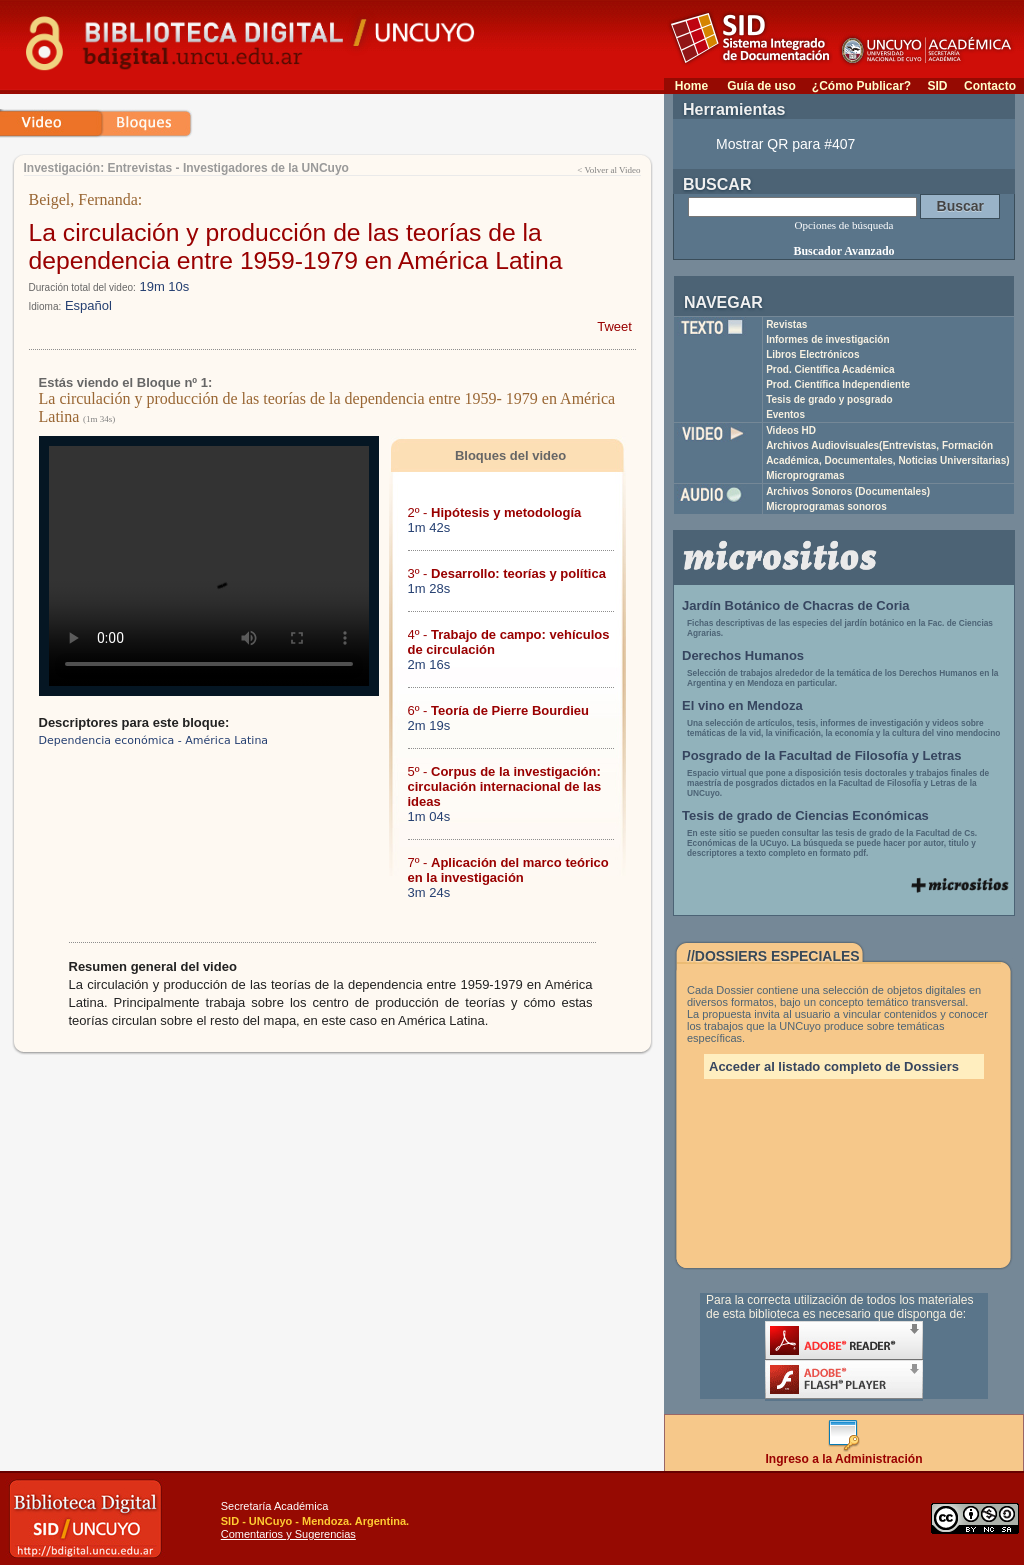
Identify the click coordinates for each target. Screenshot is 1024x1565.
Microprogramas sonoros (826, 506)
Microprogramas (805, 475)
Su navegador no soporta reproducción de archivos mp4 (209, 566)
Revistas (786, 324)
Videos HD (791, 430)
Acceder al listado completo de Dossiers (834, 1066)
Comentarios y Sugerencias (288, 1534)
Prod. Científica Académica (830, 369)
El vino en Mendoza (742, 705)
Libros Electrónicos (812, 354)
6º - (499, 710)
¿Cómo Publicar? (861, 86)
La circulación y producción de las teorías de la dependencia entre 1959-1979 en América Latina (296, 246)
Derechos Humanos (743, 655)
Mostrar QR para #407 (785, 144)
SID (937, 86)
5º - (505, 786)
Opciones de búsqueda (844, 225)
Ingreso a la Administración (844, 1453)
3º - (507, 573)
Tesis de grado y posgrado (829, 399)
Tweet (614, 326)
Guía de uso (761, 86)
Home (691, 86)
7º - (508, 870)
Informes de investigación (827, 339)
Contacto (990, 86)
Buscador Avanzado (843, 251)
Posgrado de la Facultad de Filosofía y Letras (822, 755)
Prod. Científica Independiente (838, 384)
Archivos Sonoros (848, 491)
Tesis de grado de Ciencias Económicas (805, 815)
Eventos (785, 414)
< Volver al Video (608, 170)
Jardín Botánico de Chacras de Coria (796, 605)
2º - (495, 512)
